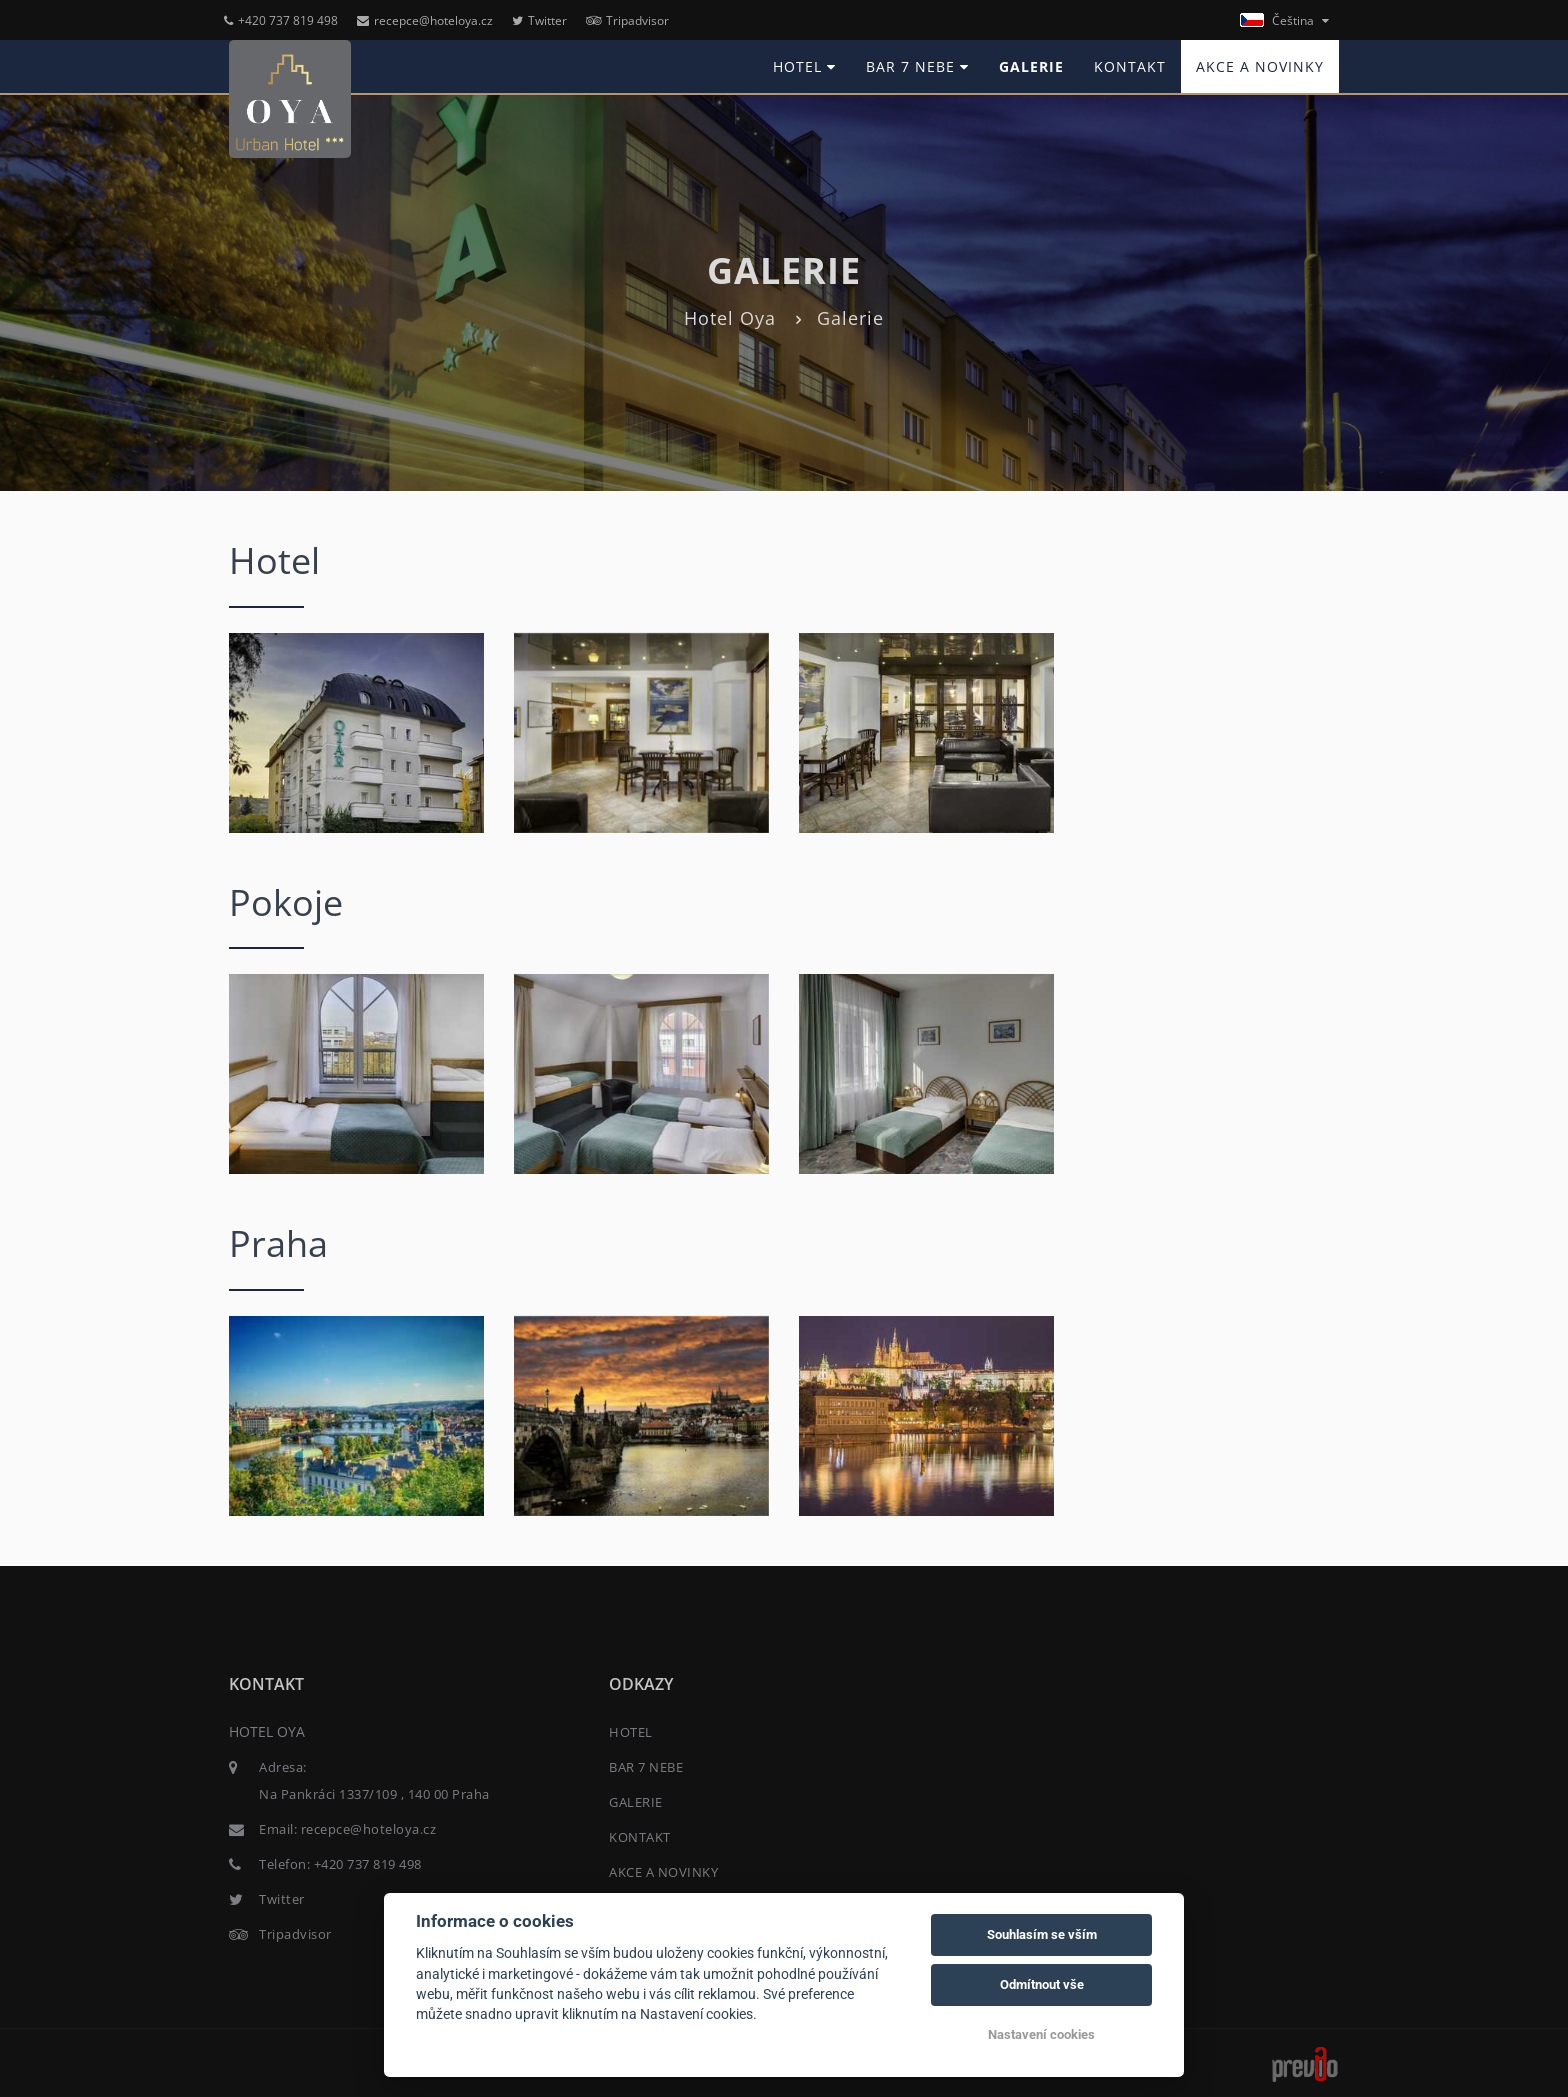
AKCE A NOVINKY (1260, 66)
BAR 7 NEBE (917, 66)
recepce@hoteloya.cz (425, 20)
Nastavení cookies (1041, 2034)
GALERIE (1031, 66)
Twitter (539, 20)
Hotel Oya (730, 318)
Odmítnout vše (1042, 1984)
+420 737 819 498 (281, 20)
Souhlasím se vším (1042, 1934)
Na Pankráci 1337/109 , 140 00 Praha (374, 1794)
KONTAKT (1130, 66)
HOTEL (804, 66)
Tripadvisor (627, 20)
